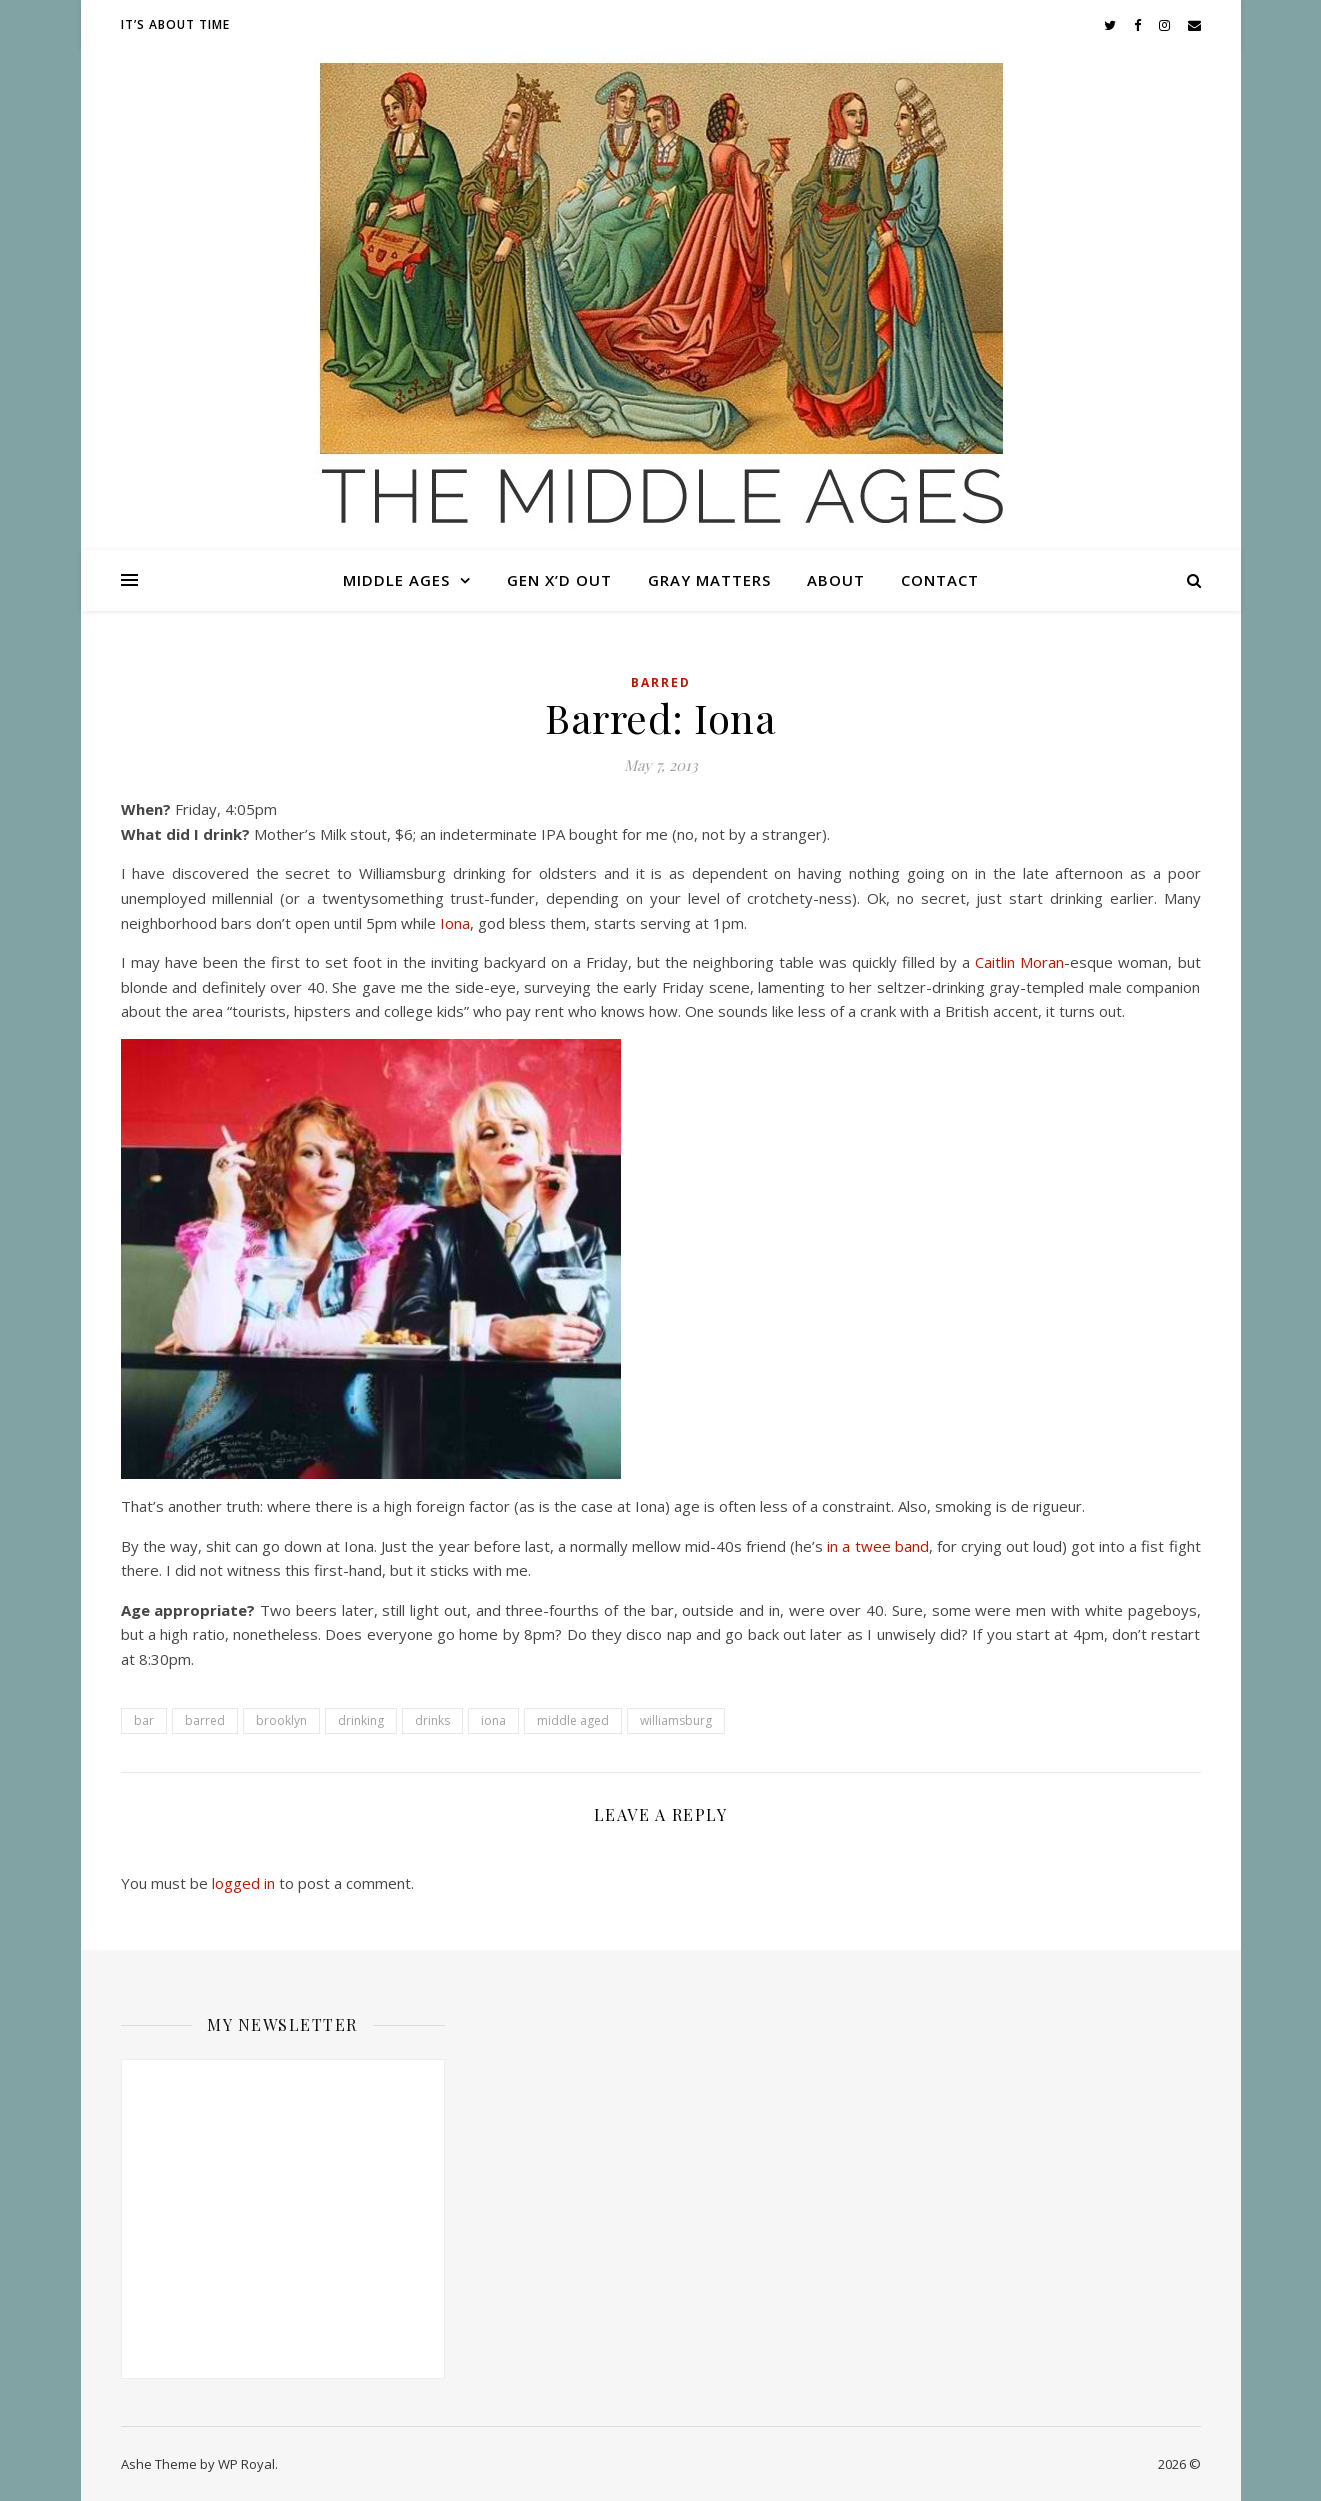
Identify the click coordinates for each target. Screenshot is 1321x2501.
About (836, 580)
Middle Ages (396, 580)
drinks (432, 1720)
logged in (243, 1883)
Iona (455, 923)
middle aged (573, 1720)
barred (205, 1720)
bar (144, 1720)
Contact (940, 580)
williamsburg (676, 1720)
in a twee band (877, 1546)
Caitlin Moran (1019, 962)
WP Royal (246, 2464)
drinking (361, 1720)
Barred (661, 682)
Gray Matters (709, 580)
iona (493, 1720)
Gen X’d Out (559, 580)
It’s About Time (175, 24)
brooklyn (281, 1720)
